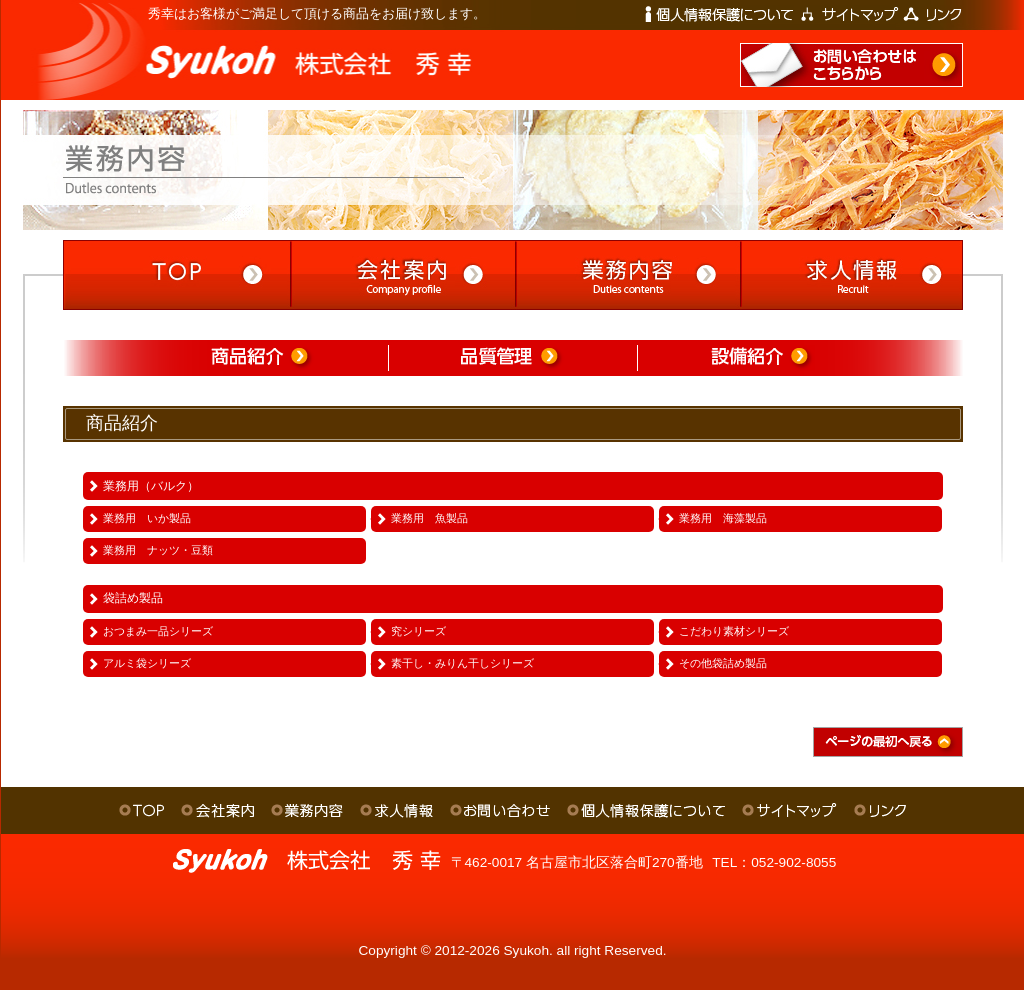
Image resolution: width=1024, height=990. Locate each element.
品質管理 (512, 358)
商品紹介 (262, 358)
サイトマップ (850, 14)
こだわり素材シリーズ (734, 631)
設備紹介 (762, 358)
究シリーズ (418, 631)
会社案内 (217, 810)
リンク (932, 14)
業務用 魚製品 (429, 518)
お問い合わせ (500, 810)
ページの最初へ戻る (888, 742)
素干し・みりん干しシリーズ (462, 663)
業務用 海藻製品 (723, 518)
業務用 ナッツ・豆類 (158, 550)
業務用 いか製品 (147, 518)
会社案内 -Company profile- (400, 275)
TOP (175, 275)
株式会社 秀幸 (225, 51)
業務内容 (307, 810)
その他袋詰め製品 (723, 663)
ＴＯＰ (141, 810)
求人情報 (396, 810)
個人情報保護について (719, 14)
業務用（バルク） (151, 486)
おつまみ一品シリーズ (158, 631)
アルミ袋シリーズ (147, 663)
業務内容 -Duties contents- (625, 275)
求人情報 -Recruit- (850, 275)
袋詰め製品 (133, 598)
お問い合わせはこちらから (851, 65)
